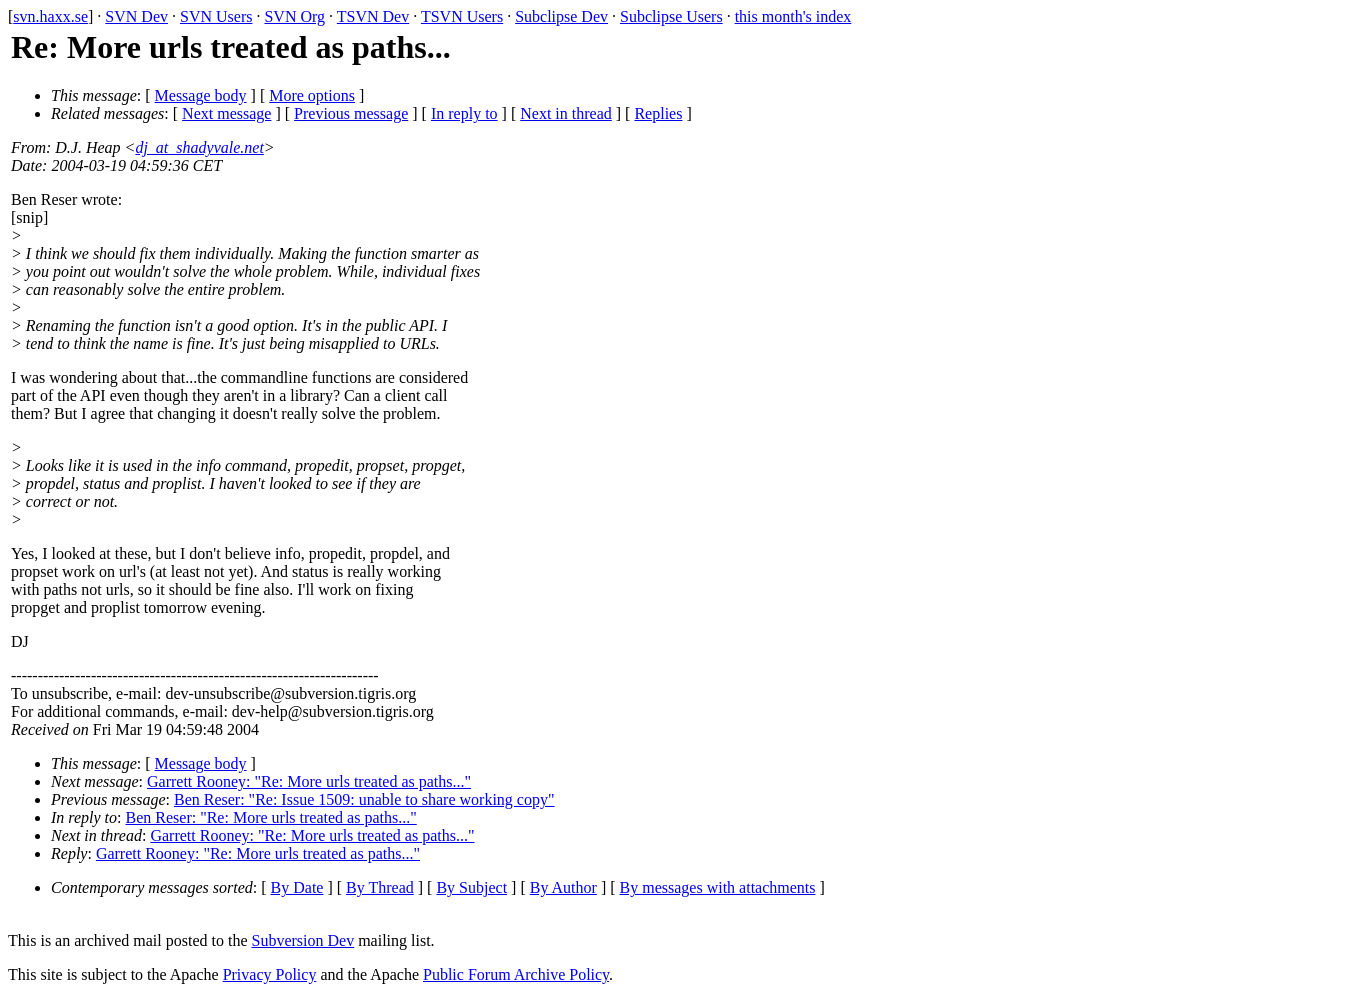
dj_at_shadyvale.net (199, 147)
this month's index (793, 16)
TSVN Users (462, 16)
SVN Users (216, 16)
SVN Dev (136, 16)
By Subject (471, 887)
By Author (563, 887)
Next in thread (566, 113)
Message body (201, 95)
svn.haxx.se (50, 16)
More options (312, 95)
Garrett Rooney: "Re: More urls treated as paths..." (309, 781)
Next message (226, 113)
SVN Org (294, 16)
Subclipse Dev (561, 16)
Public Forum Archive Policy (516, 974)
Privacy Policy (270, 974)
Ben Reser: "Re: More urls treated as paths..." (271, 817)
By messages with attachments (718, 887)
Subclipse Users (671, 16)
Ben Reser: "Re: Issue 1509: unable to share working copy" (364, 799)
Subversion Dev (303, 940)
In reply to (464, 113)
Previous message (351, 113)
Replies (658, 113)
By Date (297, 887)
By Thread (380, 887)
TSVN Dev (373, 16)
